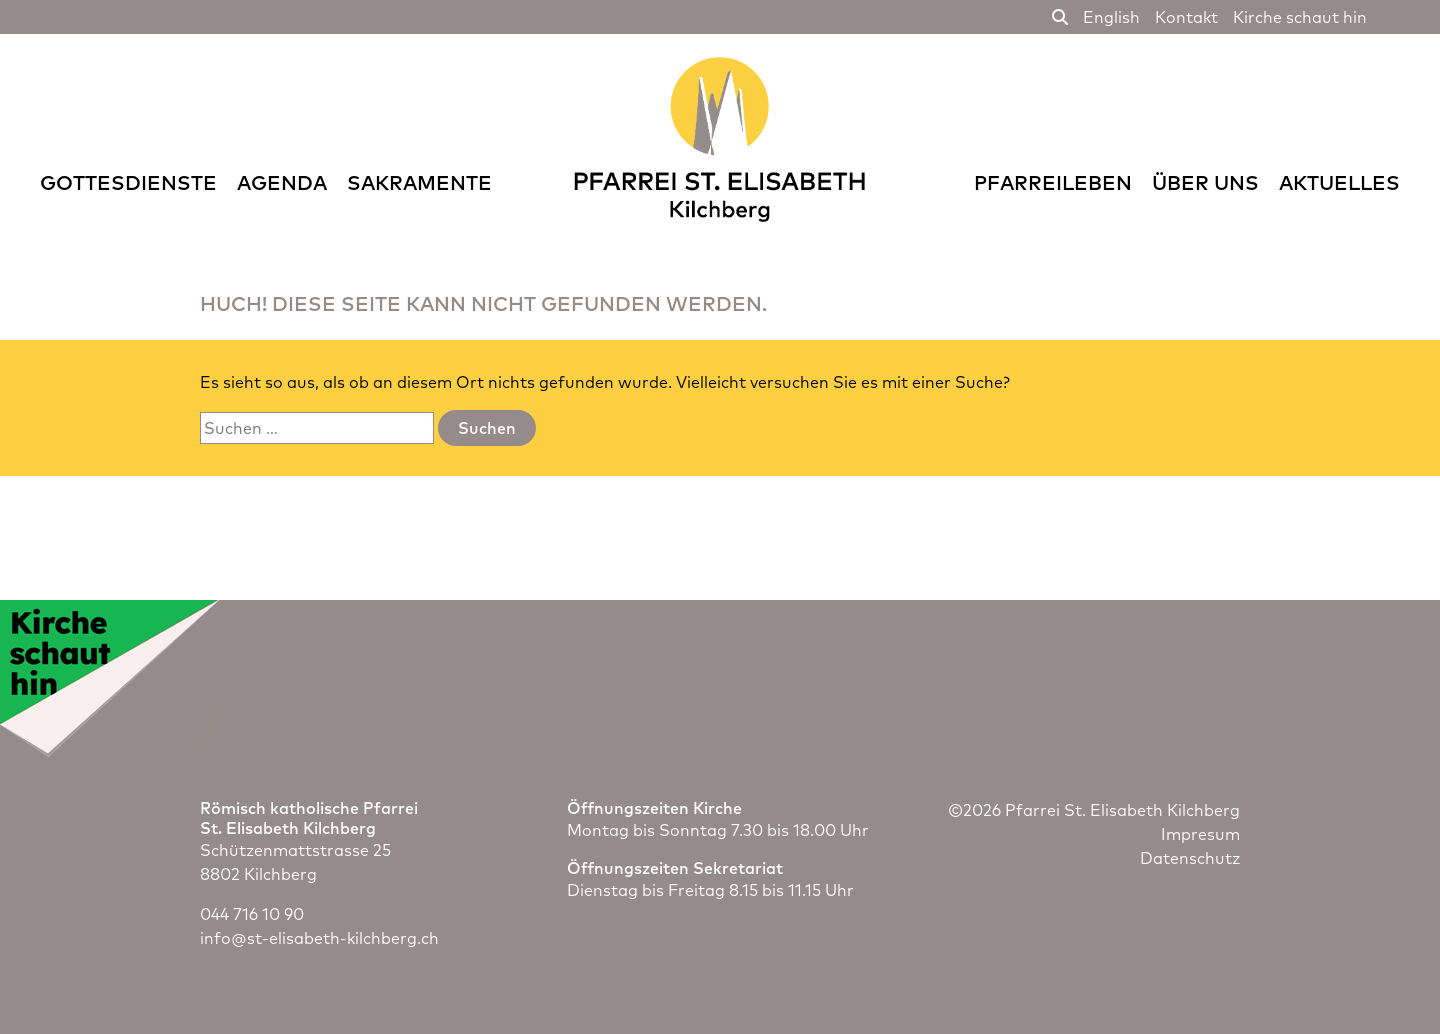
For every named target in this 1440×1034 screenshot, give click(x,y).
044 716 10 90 (252, 914)
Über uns (1205, 182)
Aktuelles (1339, 182)
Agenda (282, 182)
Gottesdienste (128, 182)
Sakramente (419, 182)
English (1111, 17)
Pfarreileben (1053, 182)
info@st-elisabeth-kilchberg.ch (319, 938)
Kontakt (1186, 17)
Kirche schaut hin (1300, 17)
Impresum (1200, 834)
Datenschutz (1190, 858)
